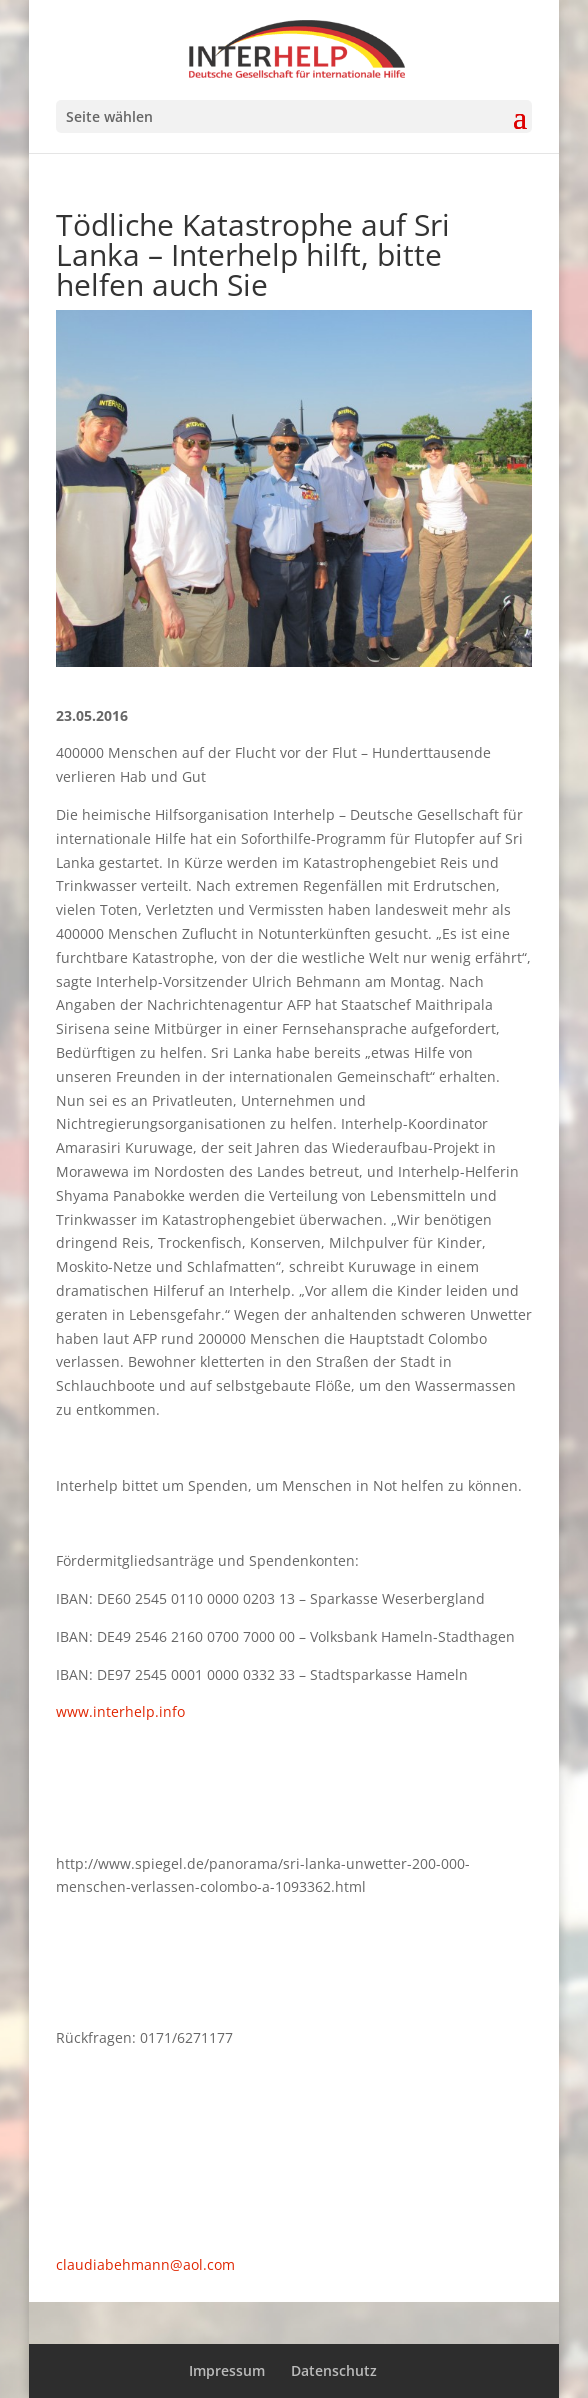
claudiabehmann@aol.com (145, 2264)
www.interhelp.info (120, 1711)
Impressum (227, 2370)
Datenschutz (334, 2370)
